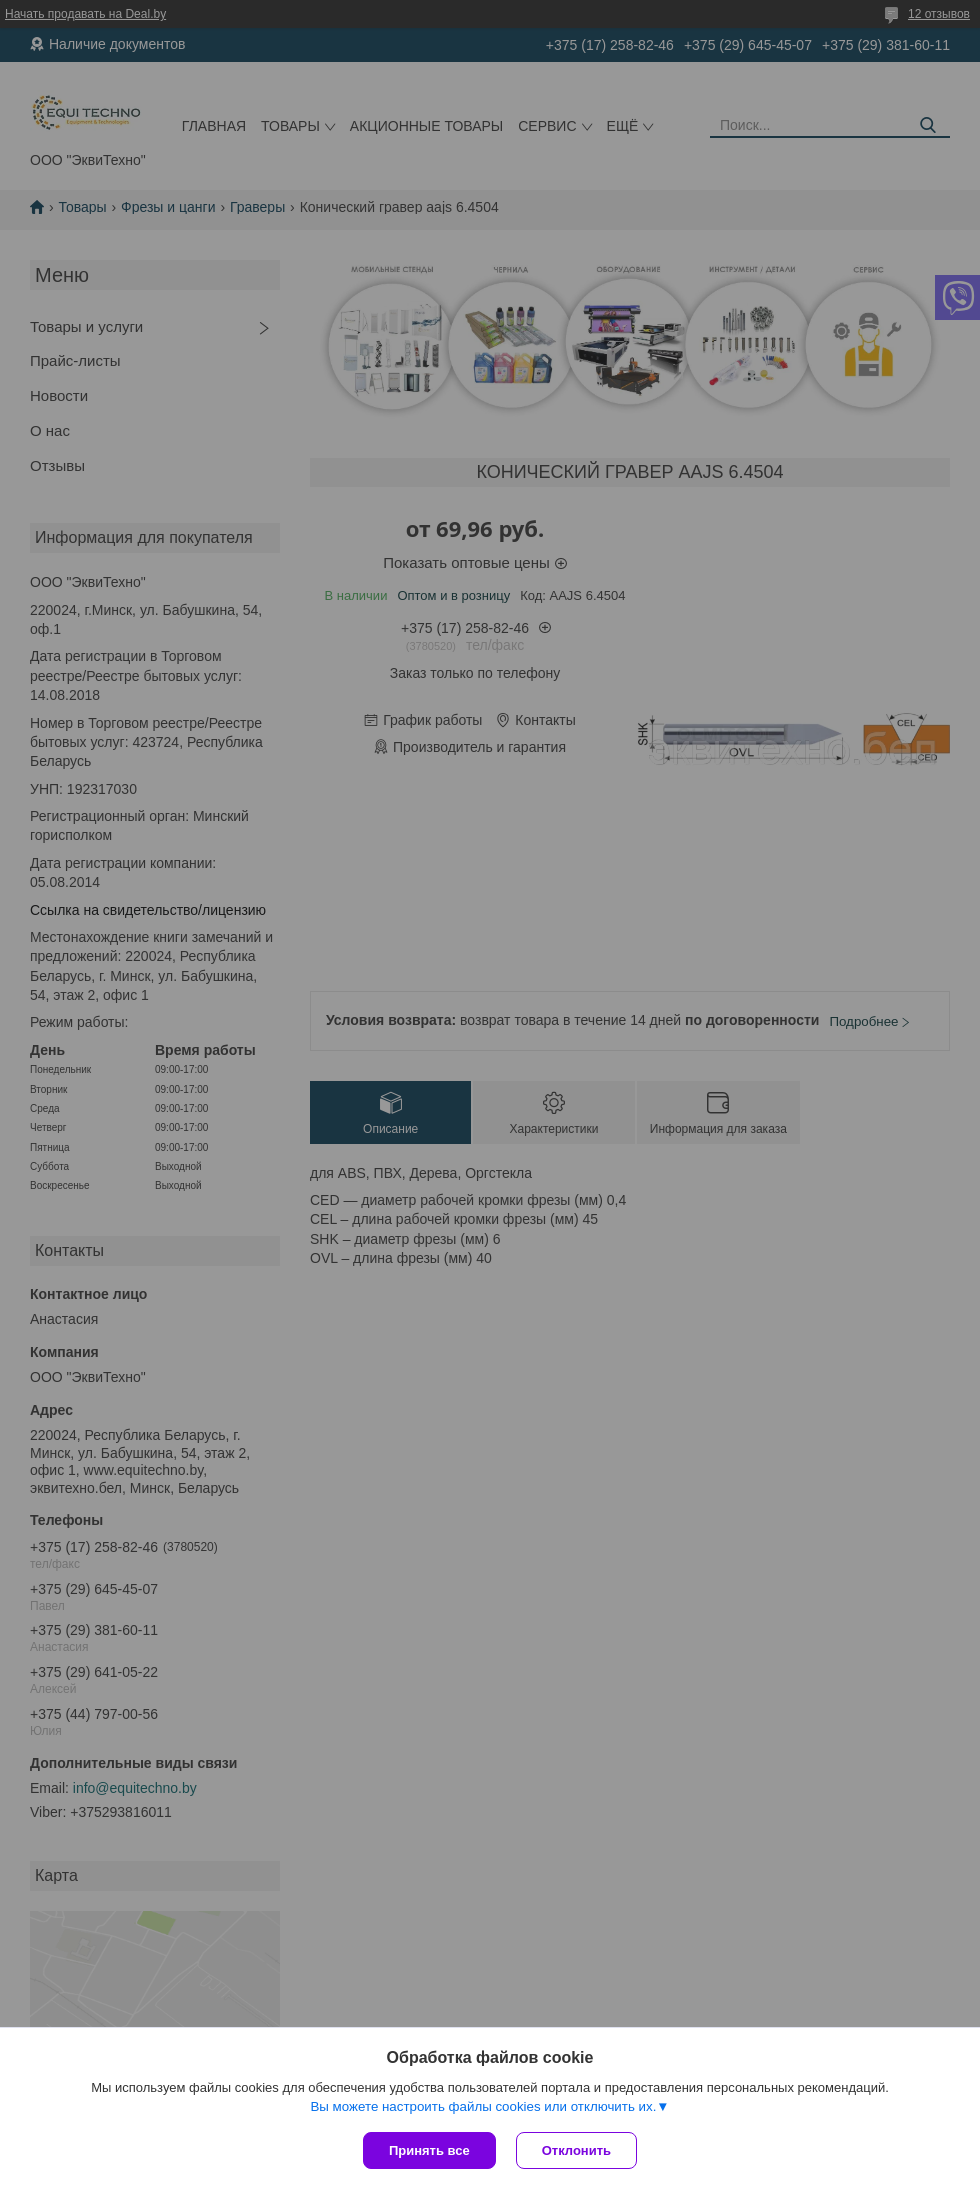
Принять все (429, 2150)
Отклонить (576, 2150)
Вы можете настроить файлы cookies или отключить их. (483, 2106)
